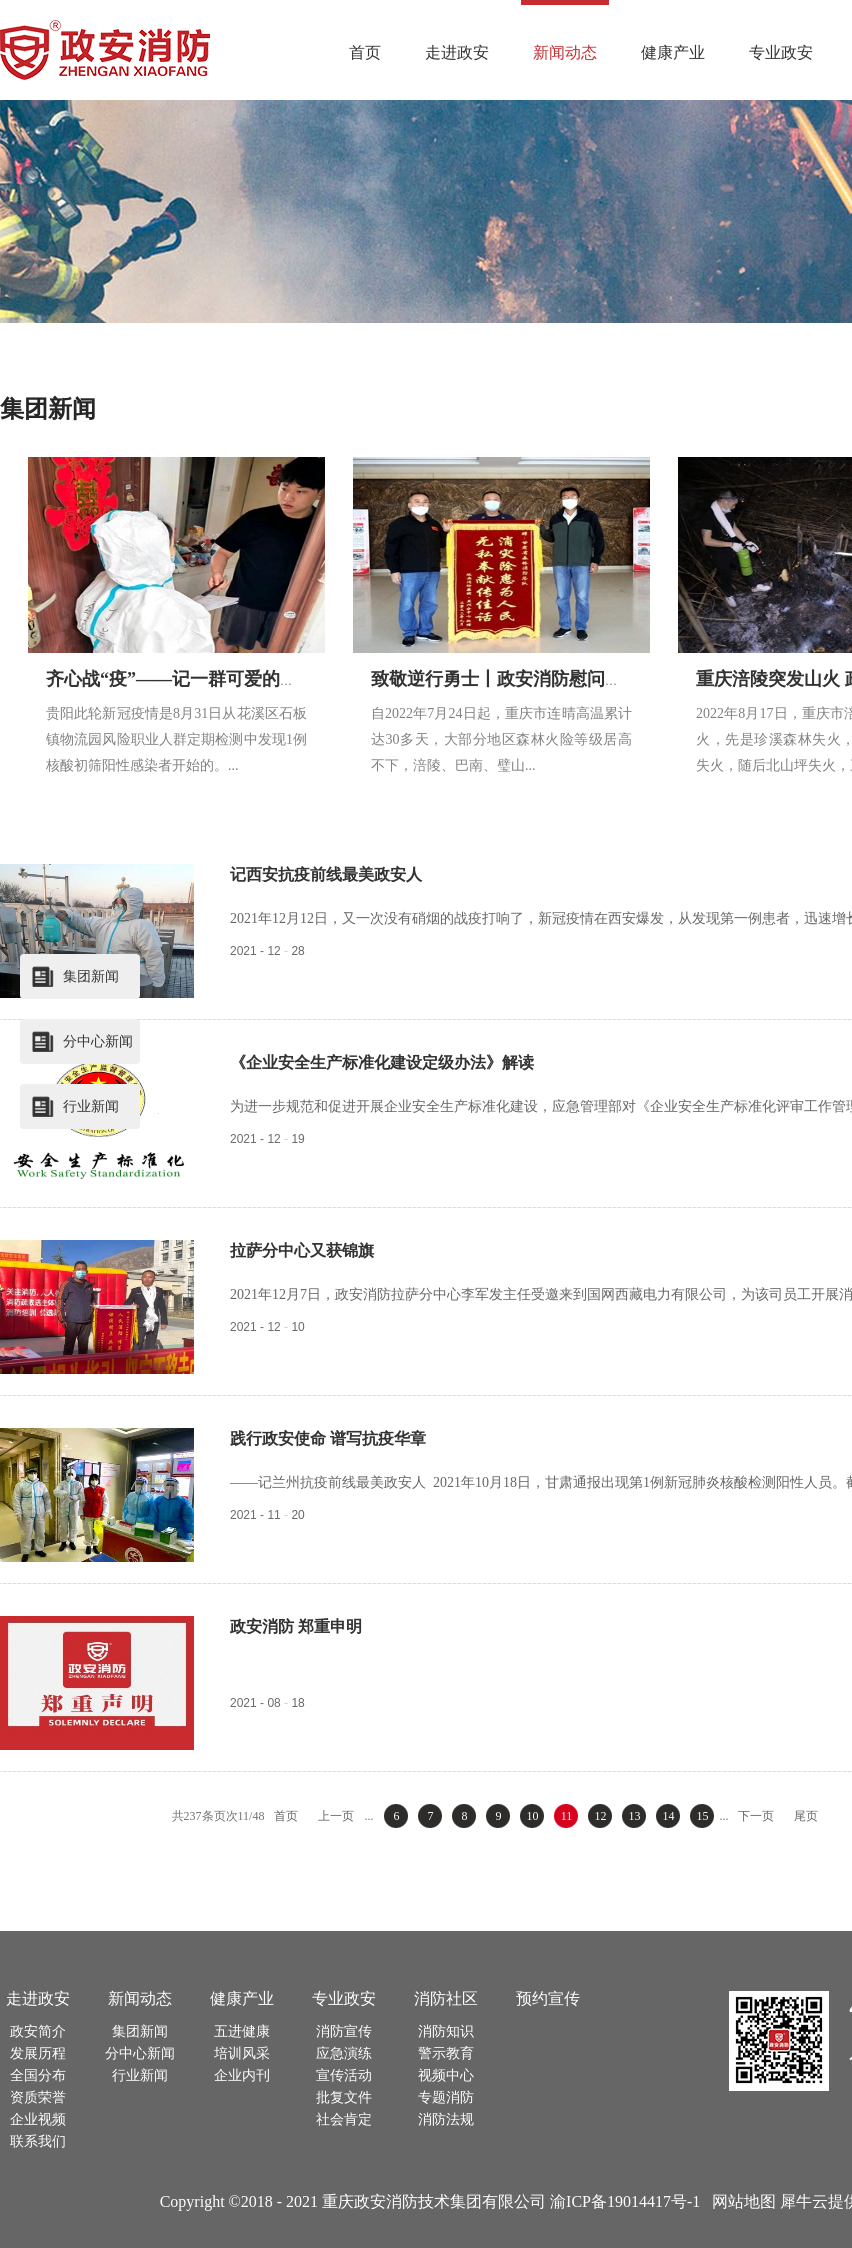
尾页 (806, 1816)
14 (668, 1816)
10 (532, 1816)
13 (634, 1816)
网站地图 (740, 2201)
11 (567, 1816)
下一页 (756, 1816)
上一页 (336, 1816)
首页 (365, 52)
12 (600, 1816)
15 (702, 1816)
